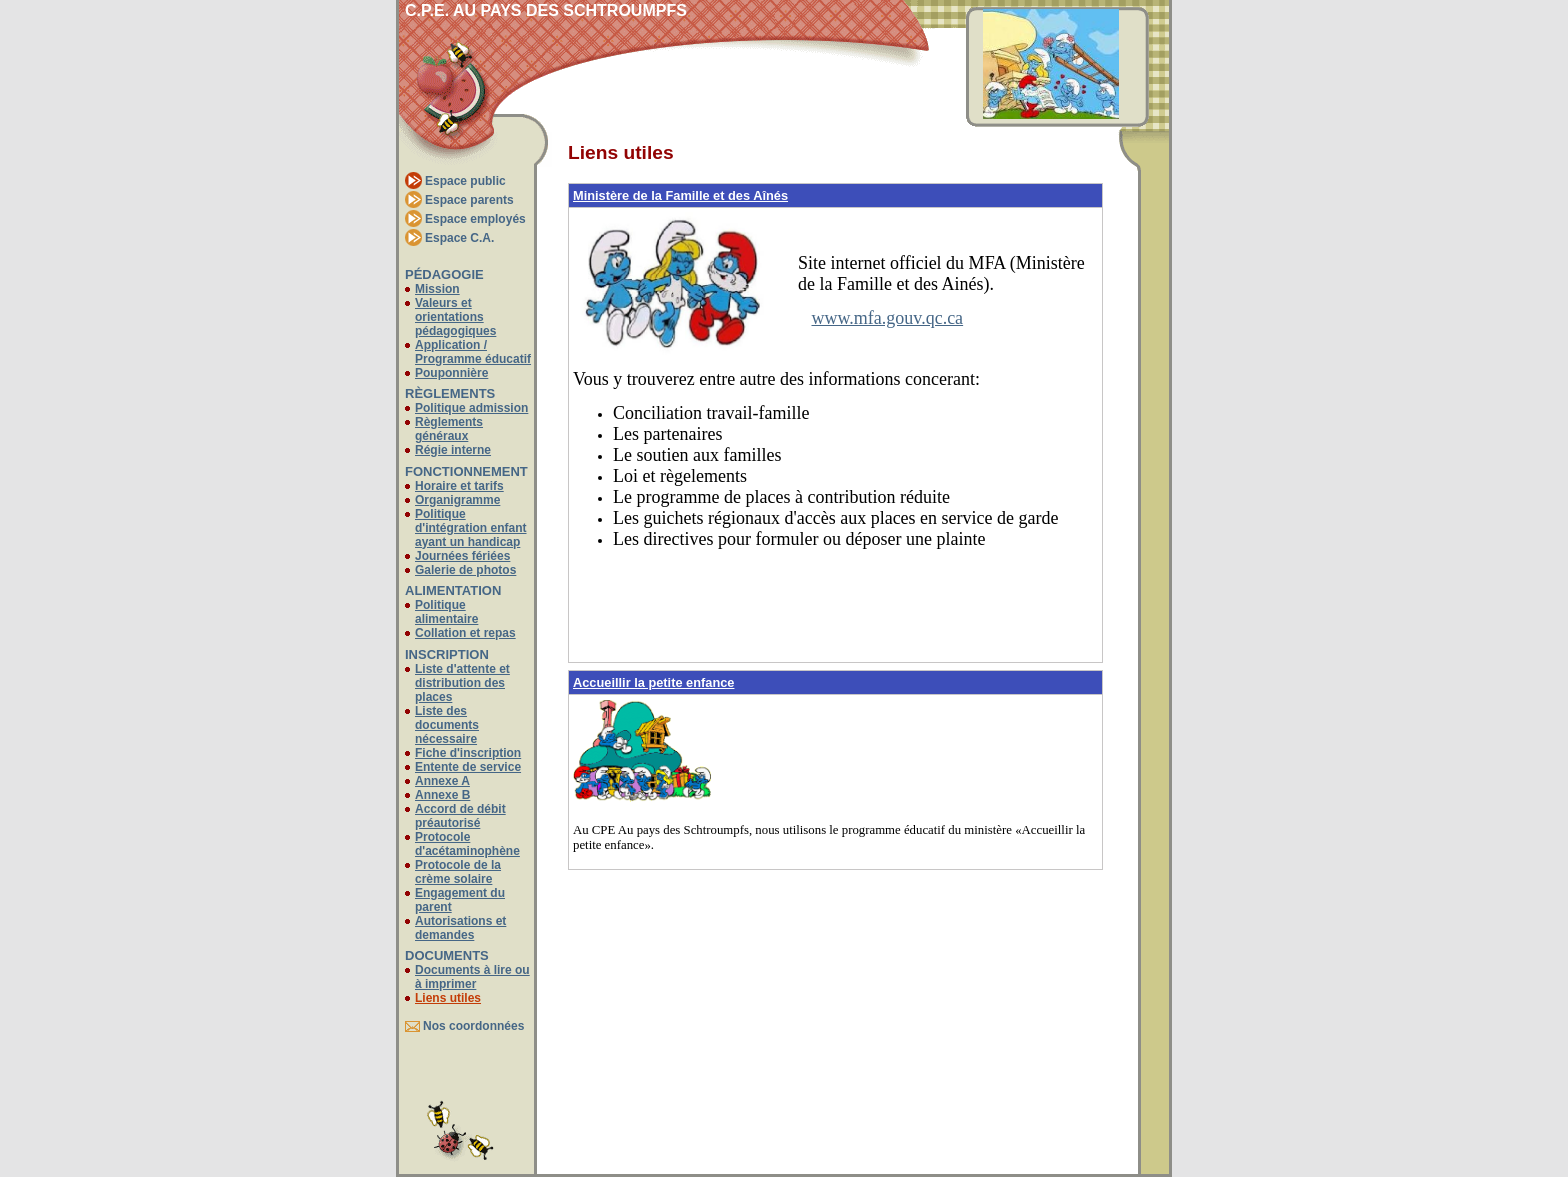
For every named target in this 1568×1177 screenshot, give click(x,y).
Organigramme (457, 500)
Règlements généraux (449, 429)
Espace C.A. (459, 238)
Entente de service (468, 767)
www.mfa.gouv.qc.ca (888, 318)
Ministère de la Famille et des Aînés (680, 195)
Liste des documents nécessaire (447, 725)
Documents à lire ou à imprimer (472, 977)
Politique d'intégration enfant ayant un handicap (471, 528)
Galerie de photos (465, 570)
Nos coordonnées (473, 1026)
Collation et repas (465, 633)
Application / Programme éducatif (473, 352)
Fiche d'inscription (468, 753)
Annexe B (442, 795)
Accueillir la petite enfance (653, 682)
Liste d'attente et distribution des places (462, 683)
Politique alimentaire (446, 612)
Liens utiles (448, 998)
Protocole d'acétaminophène (467, 844)
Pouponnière (451, 373)
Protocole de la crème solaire (458, 872)
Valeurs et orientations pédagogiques (455, 317)
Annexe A (442, 781)
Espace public (465, 181)
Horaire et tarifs (459, 486)
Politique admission (471, 408)
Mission (437, 289)
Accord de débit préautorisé (460, 816)
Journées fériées (462, 556)
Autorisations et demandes (460, 928)
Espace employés (475, 219)
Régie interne (453, 450)
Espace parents (469, 200)
